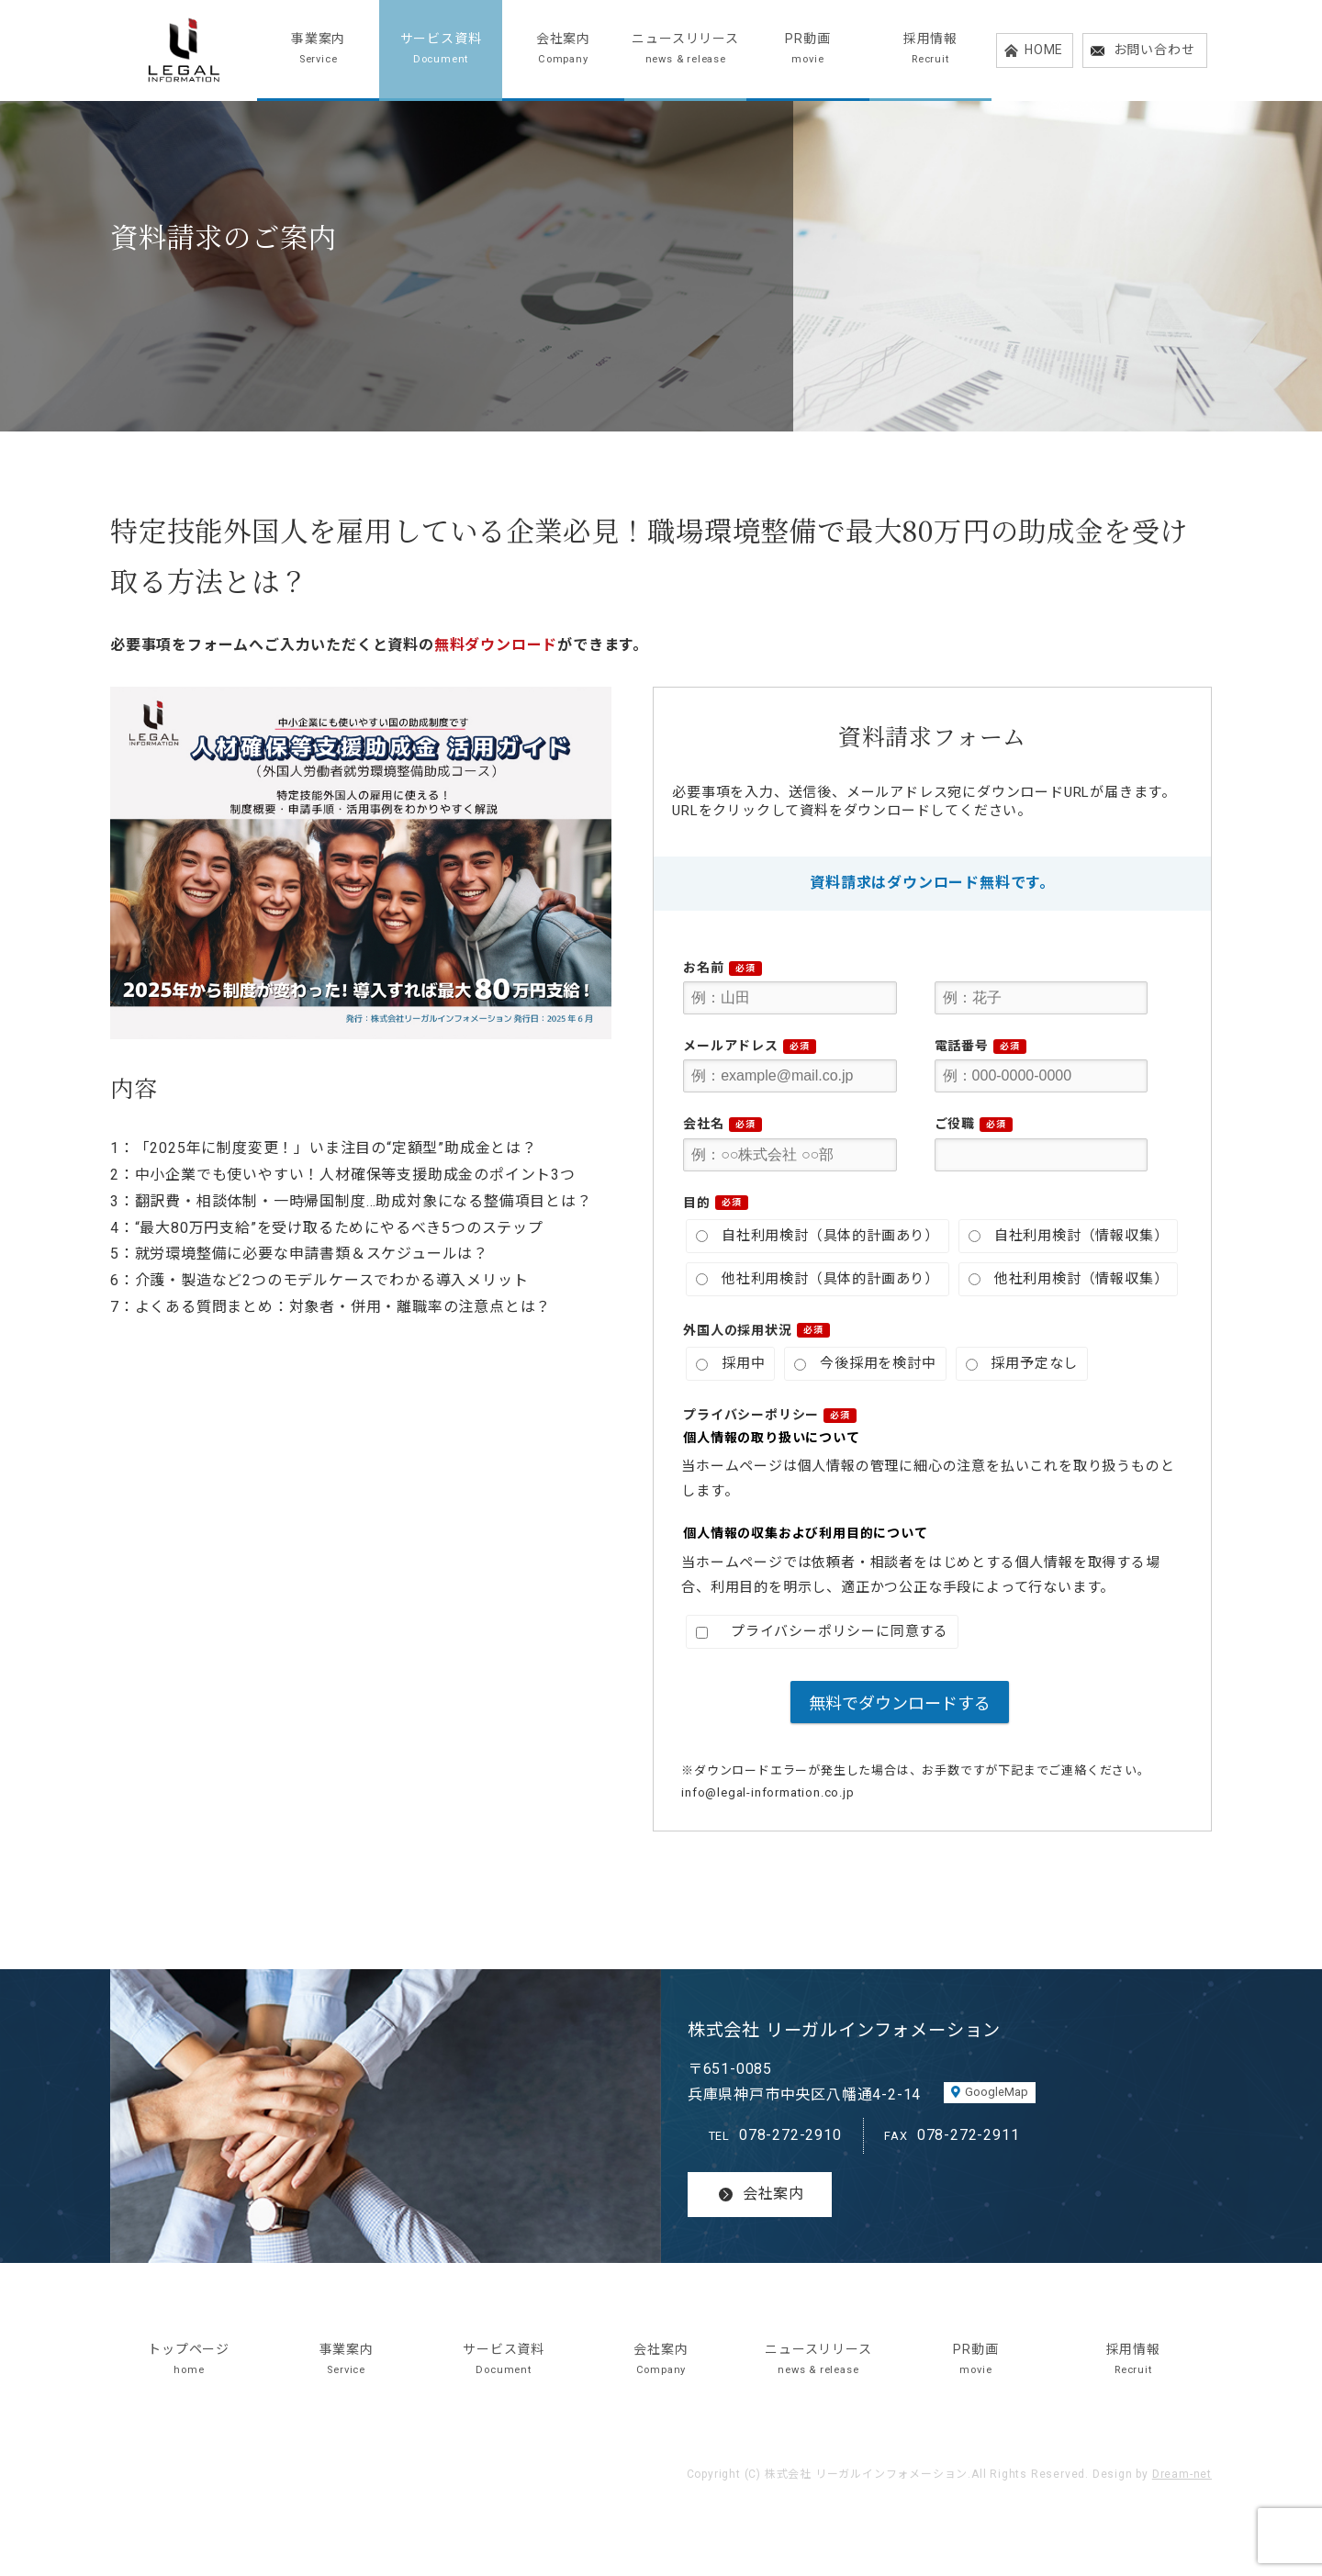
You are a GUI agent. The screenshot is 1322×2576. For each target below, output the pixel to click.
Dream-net (1182, 2474)
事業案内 (318, 50)
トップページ (188, 2361)
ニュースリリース (685, 50)
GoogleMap (996, 2092)
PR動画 (807, 50)
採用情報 (930, 50)
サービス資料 (440, 50)
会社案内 (563, 50)
